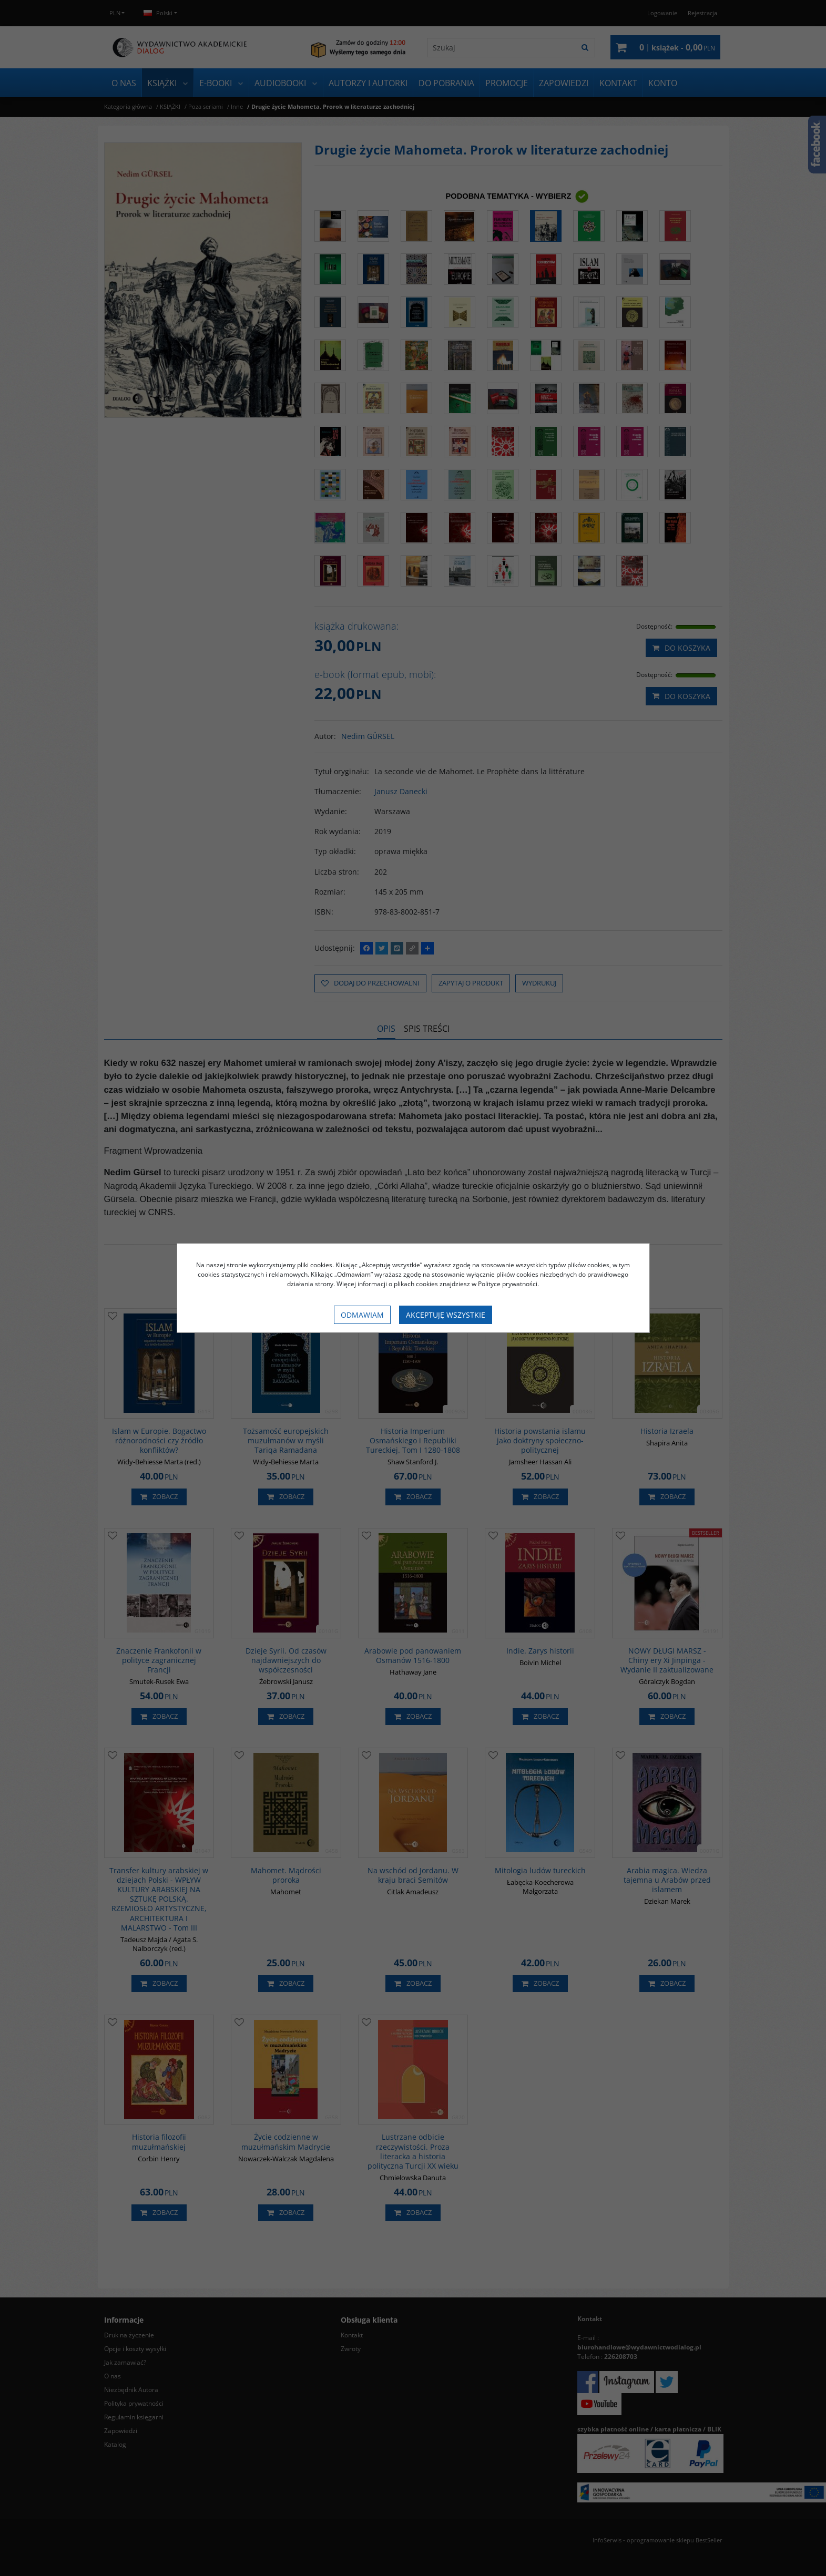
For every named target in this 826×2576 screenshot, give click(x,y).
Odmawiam (362, 1315)
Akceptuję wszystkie (445, 1315)
